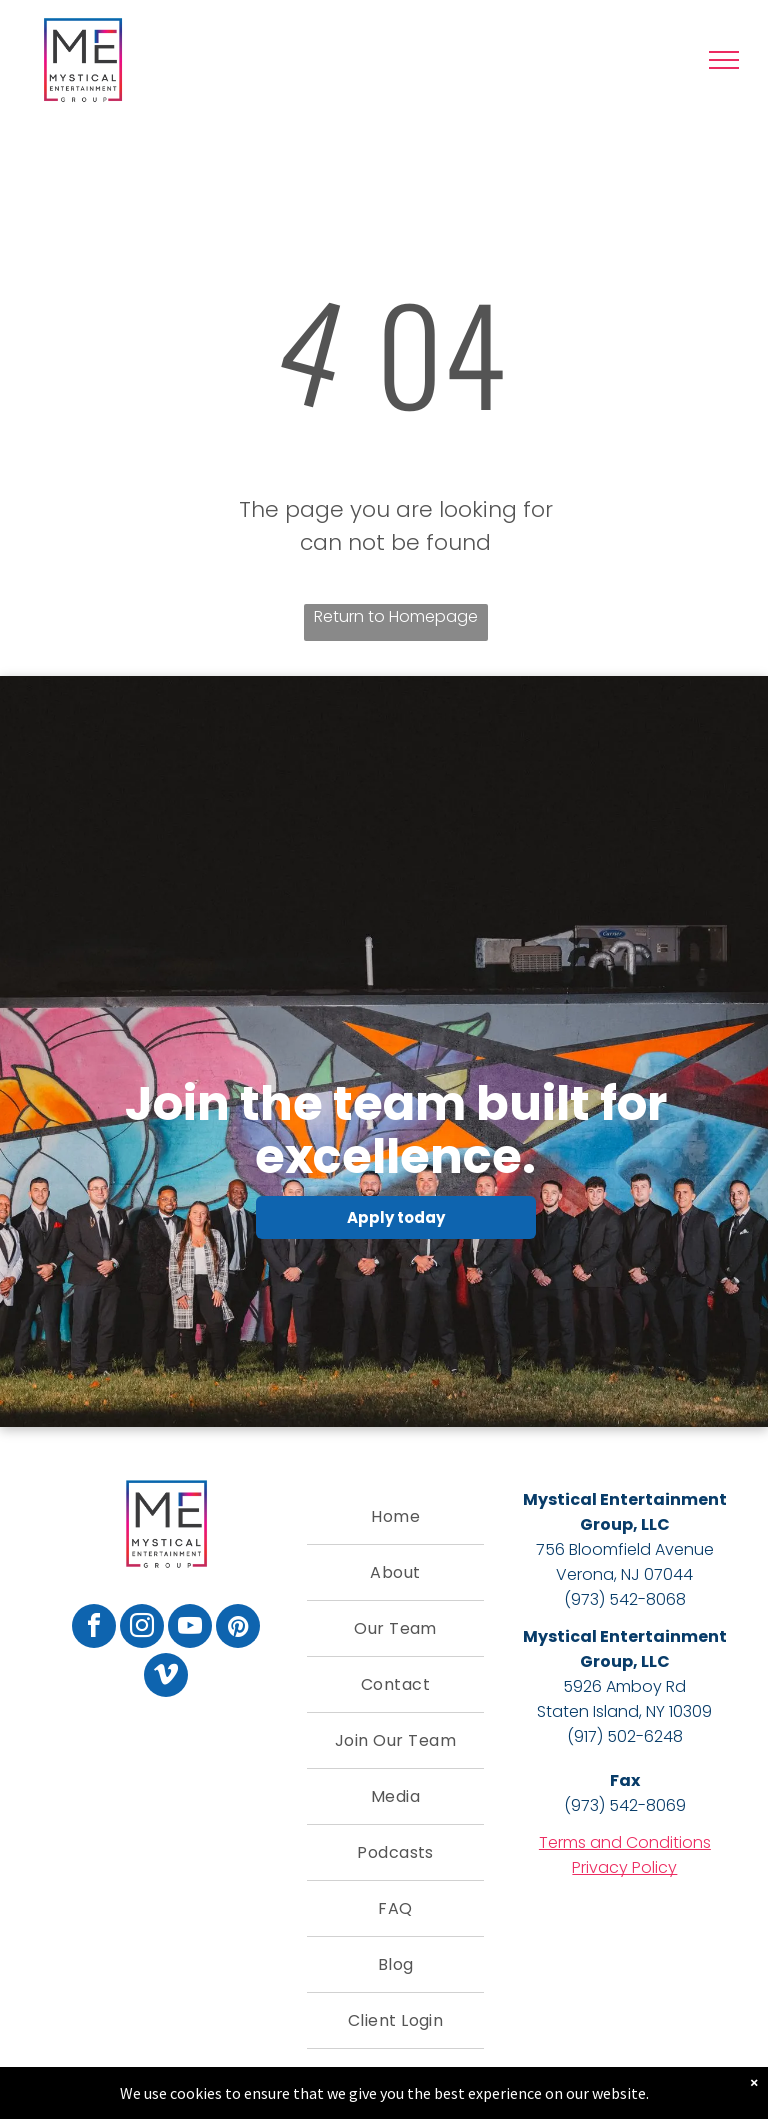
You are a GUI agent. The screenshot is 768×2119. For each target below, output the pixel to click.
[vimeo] (166, 1677)
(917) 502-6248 (625, 1736)
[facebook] (94, 1628)
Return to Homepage (396, 616)
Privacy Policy (624, 1867)
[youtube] (190, 1628)
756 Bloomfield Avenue (625, 1549)
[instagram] (142, 1628)
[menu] (724, 60)
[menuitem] (395, 1517)
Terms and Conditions (625, 1842)
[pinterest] (238, 1628)
